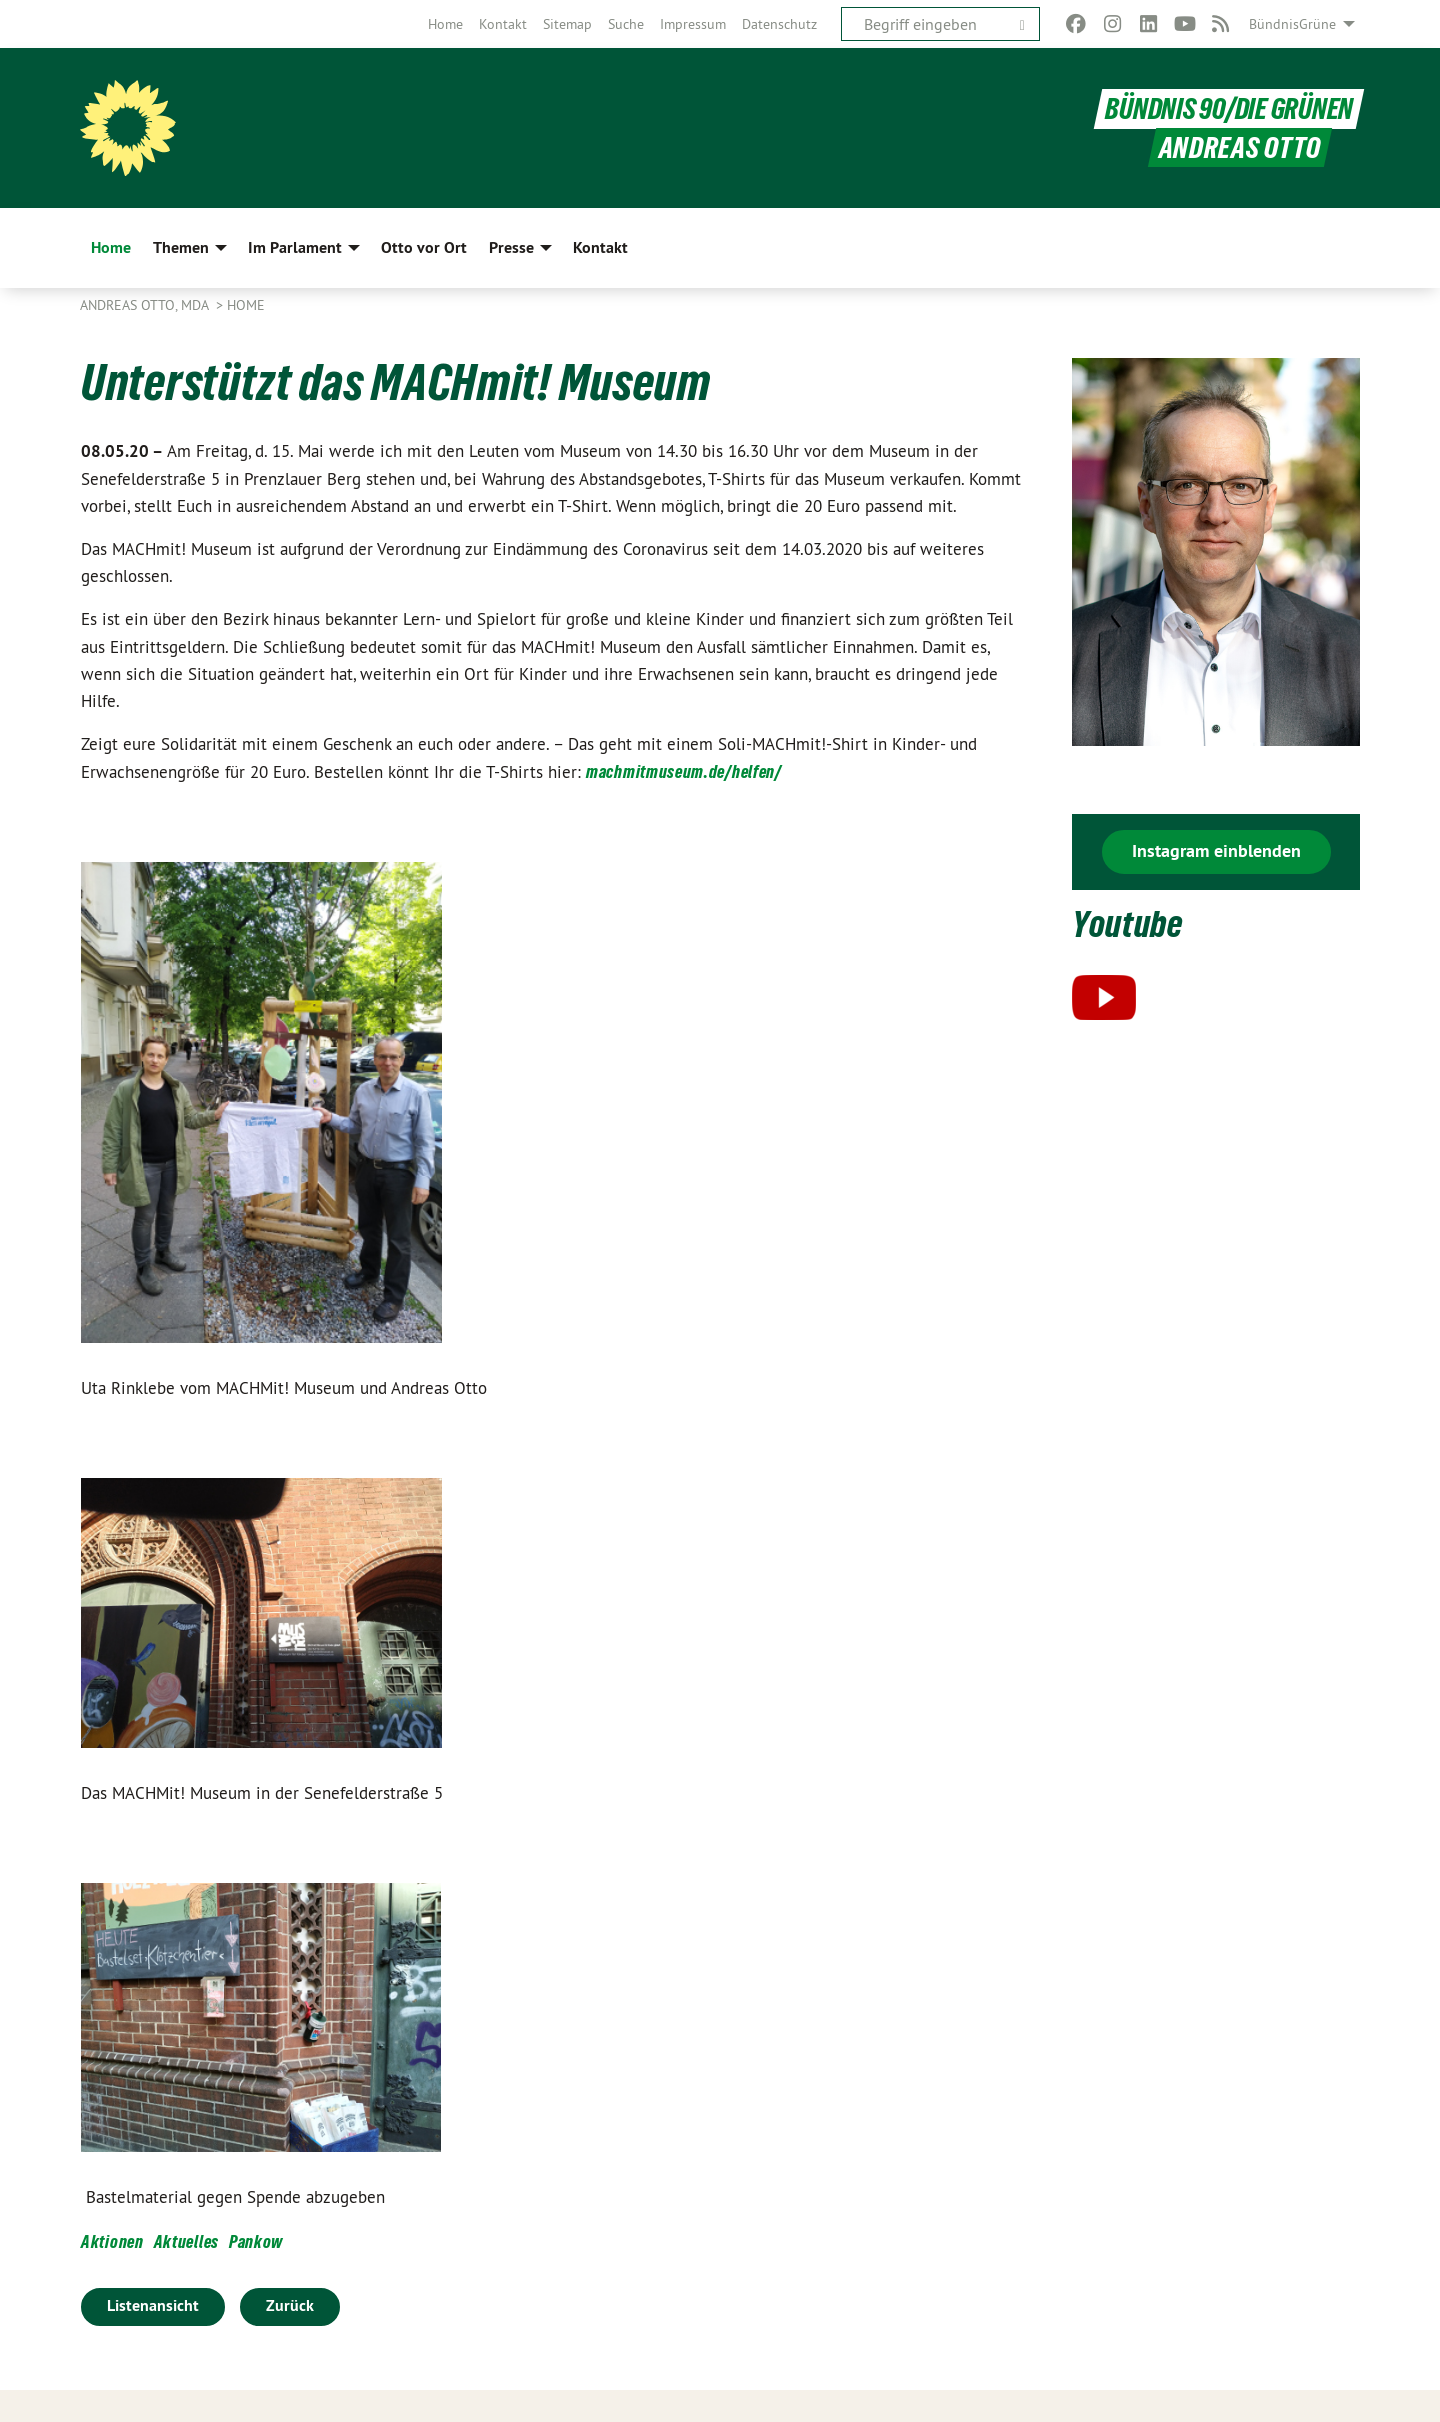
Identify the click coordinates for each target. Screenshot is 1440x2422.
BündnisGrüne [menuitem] (1292, 24)
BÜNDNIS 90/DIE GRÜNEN (1229, 108)
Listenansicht (153, 2305)
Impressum (693, 24)
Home (445, 24)
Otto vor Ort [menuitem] (424, 247)
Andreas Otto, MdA (146, 305)
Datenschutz (779, 24)
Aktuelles (186, 2241)
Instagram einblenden (1216, 850)
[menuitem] (445, 24)
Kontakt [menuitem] (600, 247)
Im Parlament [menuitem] (295, 247)
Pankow (256, 2241)
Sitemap (567, 24)
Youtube (1129, 923)
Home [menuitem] (111, 247)
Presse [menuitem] (511, 247)
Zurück (290, 2305)
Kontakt (503, 24)
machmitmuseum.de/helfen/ (684, 771)
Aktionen (112, 2241)
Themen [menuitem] (181, 247)
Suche (626, 24)
